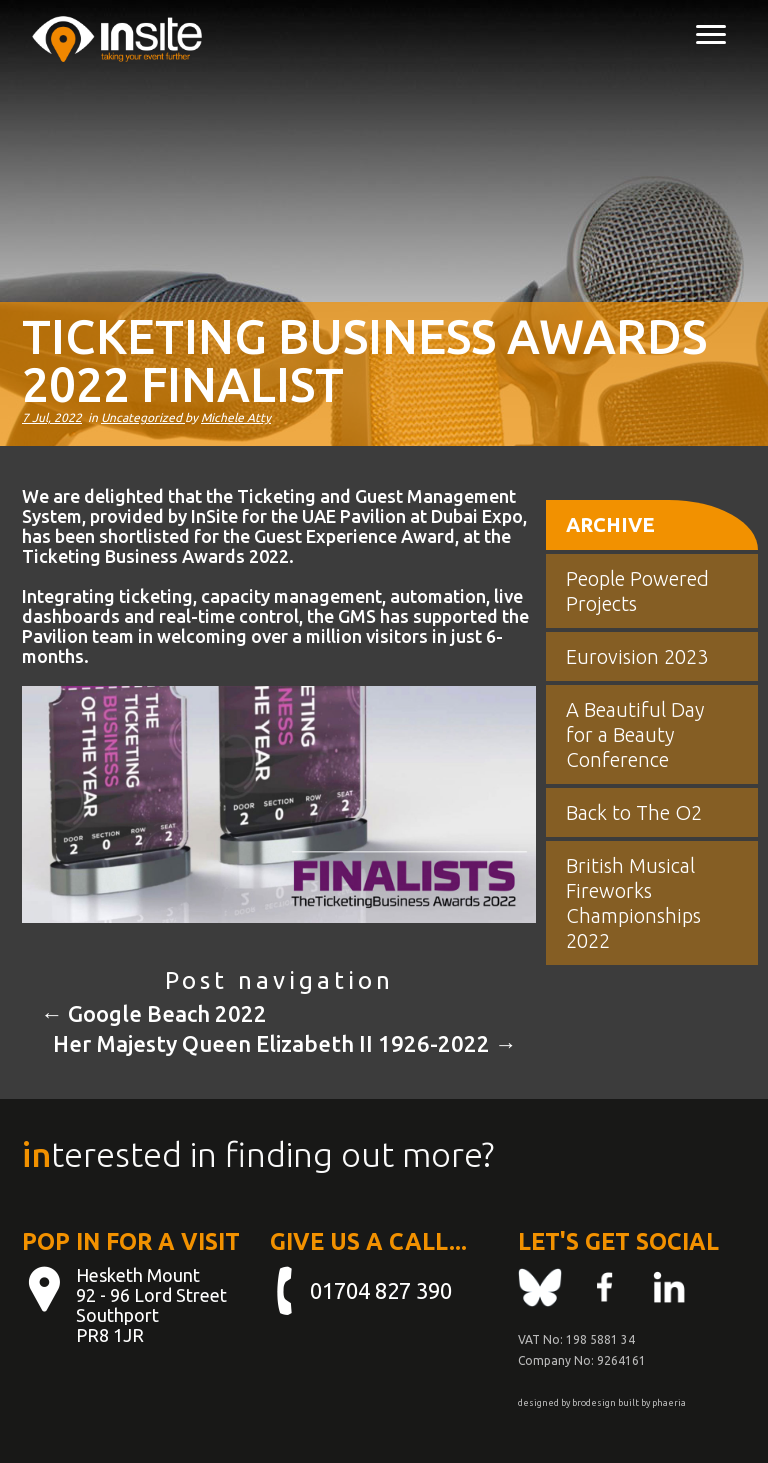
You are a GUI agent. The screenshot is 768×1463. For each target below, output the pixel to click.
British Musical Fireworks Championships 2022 (633, 903)
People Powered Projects (637, 591)
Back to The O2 (634, 812)
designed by (544, 1403)
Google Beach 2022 (154, 1013)
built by (634, 1403)
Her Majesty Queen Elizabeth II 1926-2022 (285, 1043)
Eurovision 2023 (637, 656)
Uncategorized (143, 417)
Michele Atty (236, 417)
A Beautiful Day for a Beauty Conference (635, 734)
